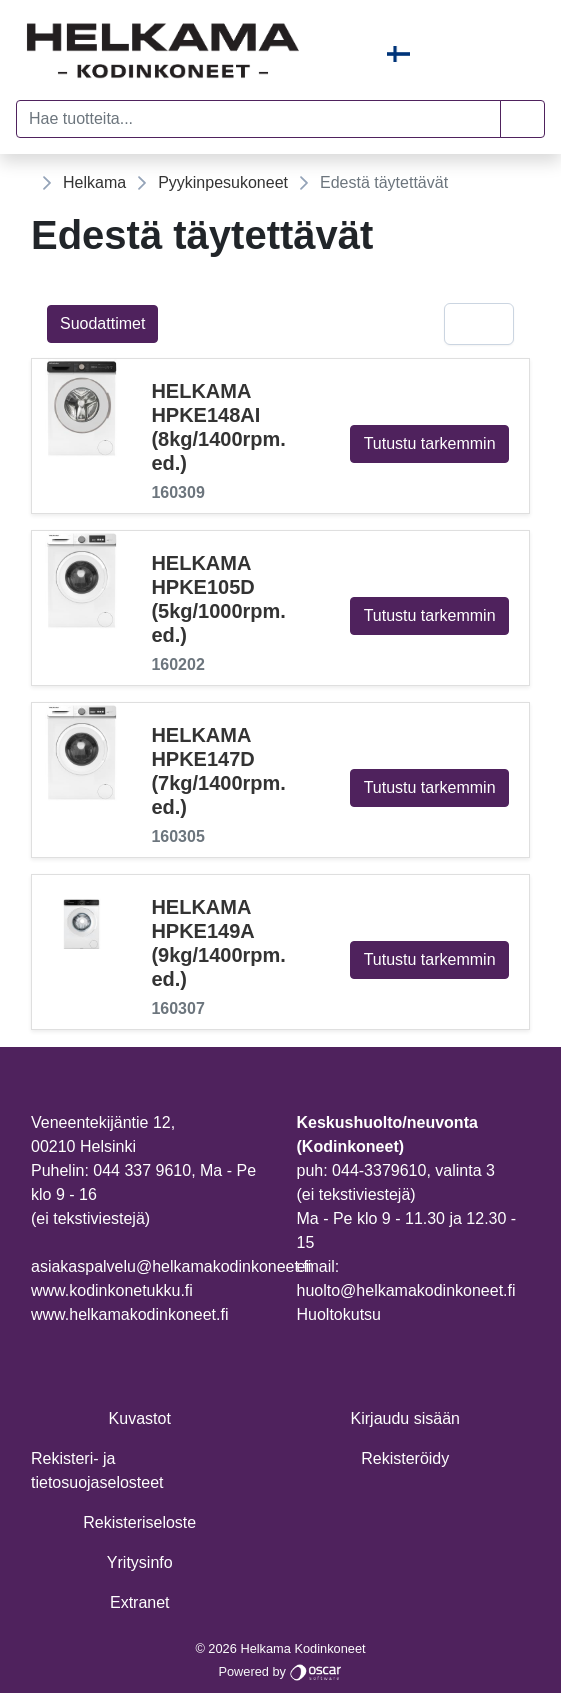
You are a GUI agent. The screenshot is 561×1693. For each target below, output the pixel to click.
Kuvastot (140, 1418)
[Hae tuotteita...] (258, 119)
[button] (522, 119)
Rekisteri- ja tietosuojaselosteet (97, 1470)
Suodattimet (102, 323)
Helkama (94, 182)
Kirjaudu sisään (405, 1418)
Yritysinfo (140, 1562)
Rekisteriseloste (139, 1522)
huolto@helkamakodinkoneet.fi (406, 1290)
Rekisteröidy (405, 1458)
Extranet (140, 1602)
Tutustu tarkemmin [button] (430, 443)
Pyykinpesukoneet (223, 182)
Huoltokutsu (339, 1314)
